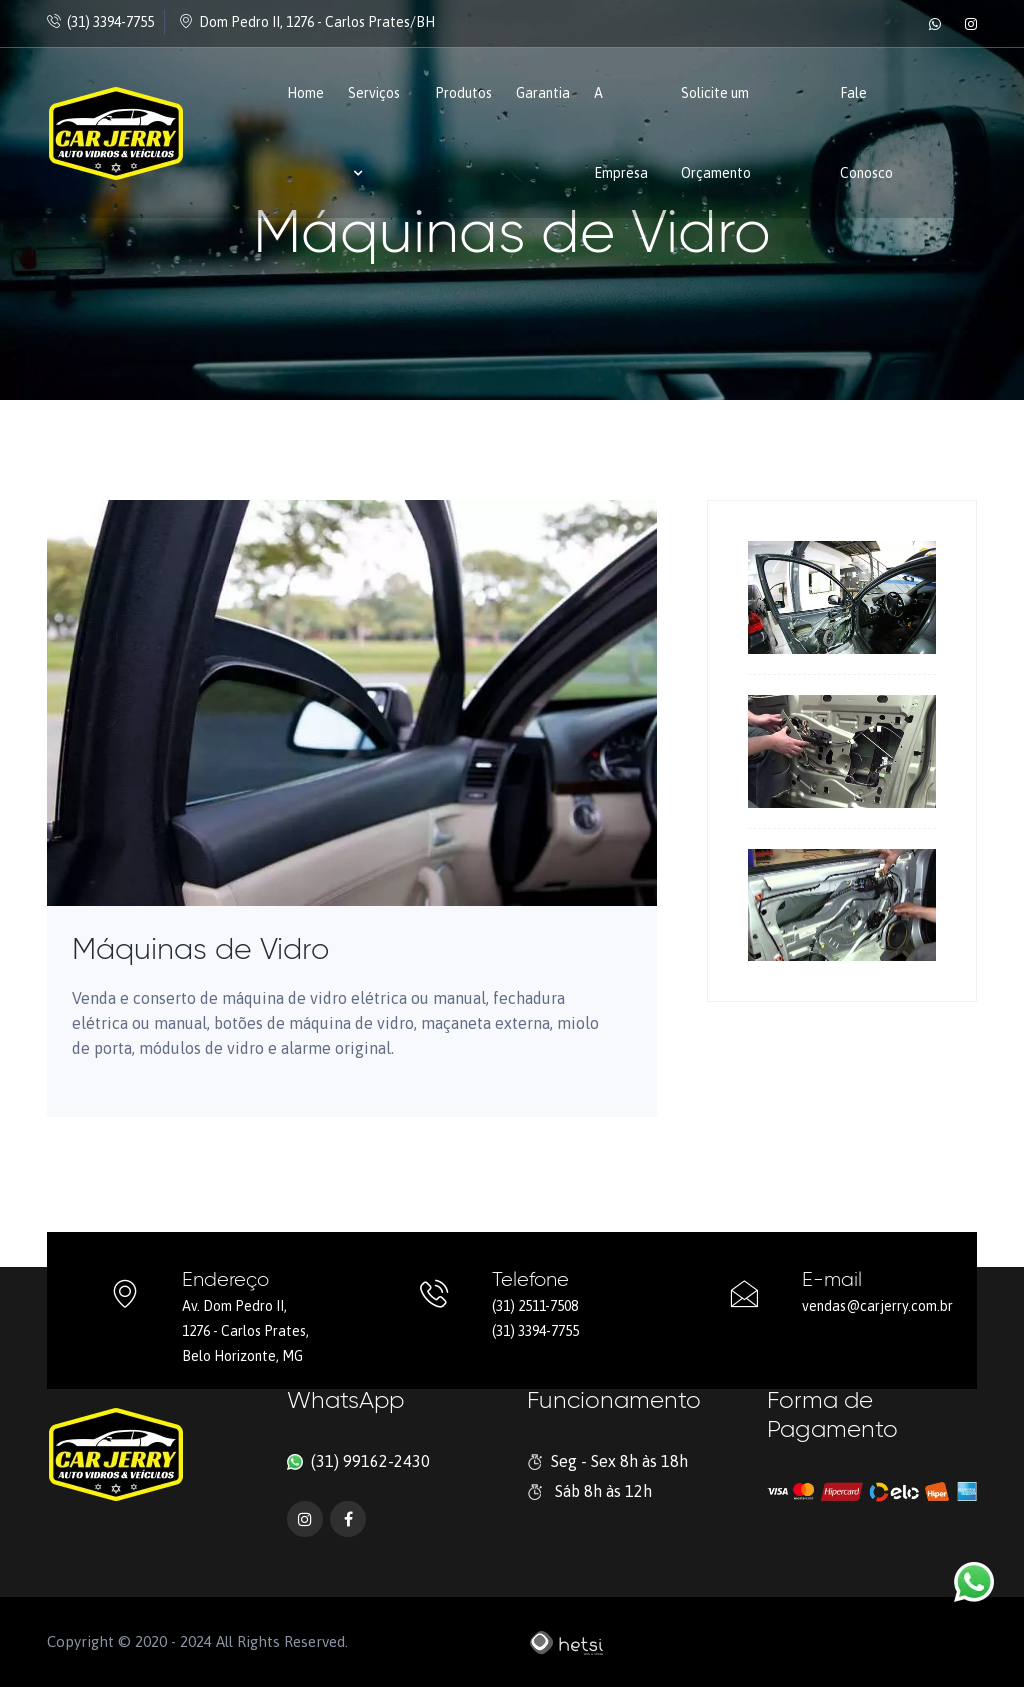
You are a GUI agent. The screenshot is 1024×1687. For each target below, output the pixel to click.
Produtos (463, 93)
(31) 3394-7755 (100, 22)
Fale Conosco (866, 133)
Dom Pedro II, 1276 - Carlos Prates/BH (307, 22)
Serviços (374, 132)
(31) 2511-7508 (535, 1306)
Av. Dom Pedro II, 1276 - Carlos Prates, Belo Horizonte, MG (245, 1331)
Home (305, 93)
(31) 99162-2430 (368, 1461)
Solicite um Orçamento (716, 133)
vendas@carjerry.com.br (877, 1306)
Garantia (543, 93)
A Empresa (621, 133)
